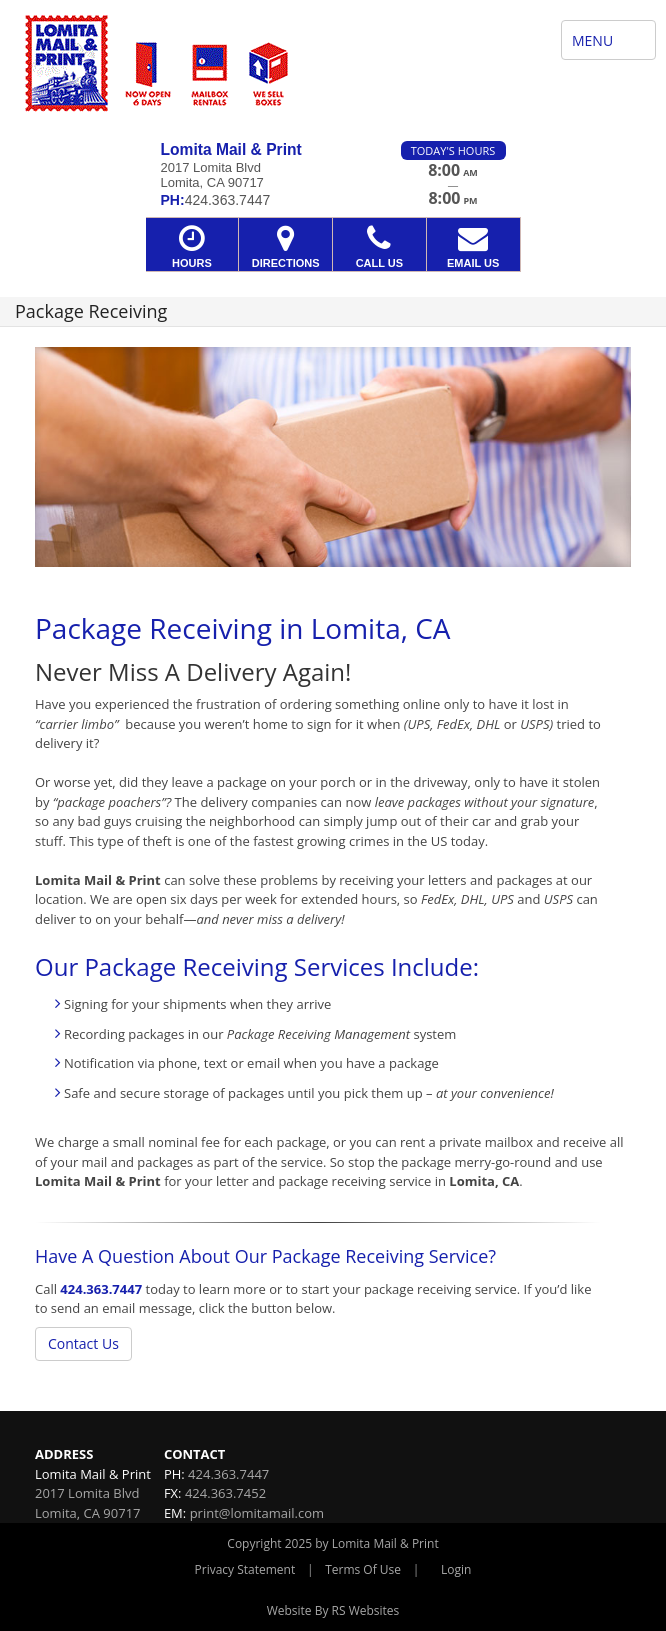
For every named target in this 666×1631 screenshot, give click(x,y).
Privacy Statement (245, 1569)
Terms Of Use (363, 1569)
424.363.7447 (101, 1289)
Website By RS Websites (333, 1610)
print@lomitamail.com (257, 1513)
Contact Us (83, 1343)
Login (456, 1569)
